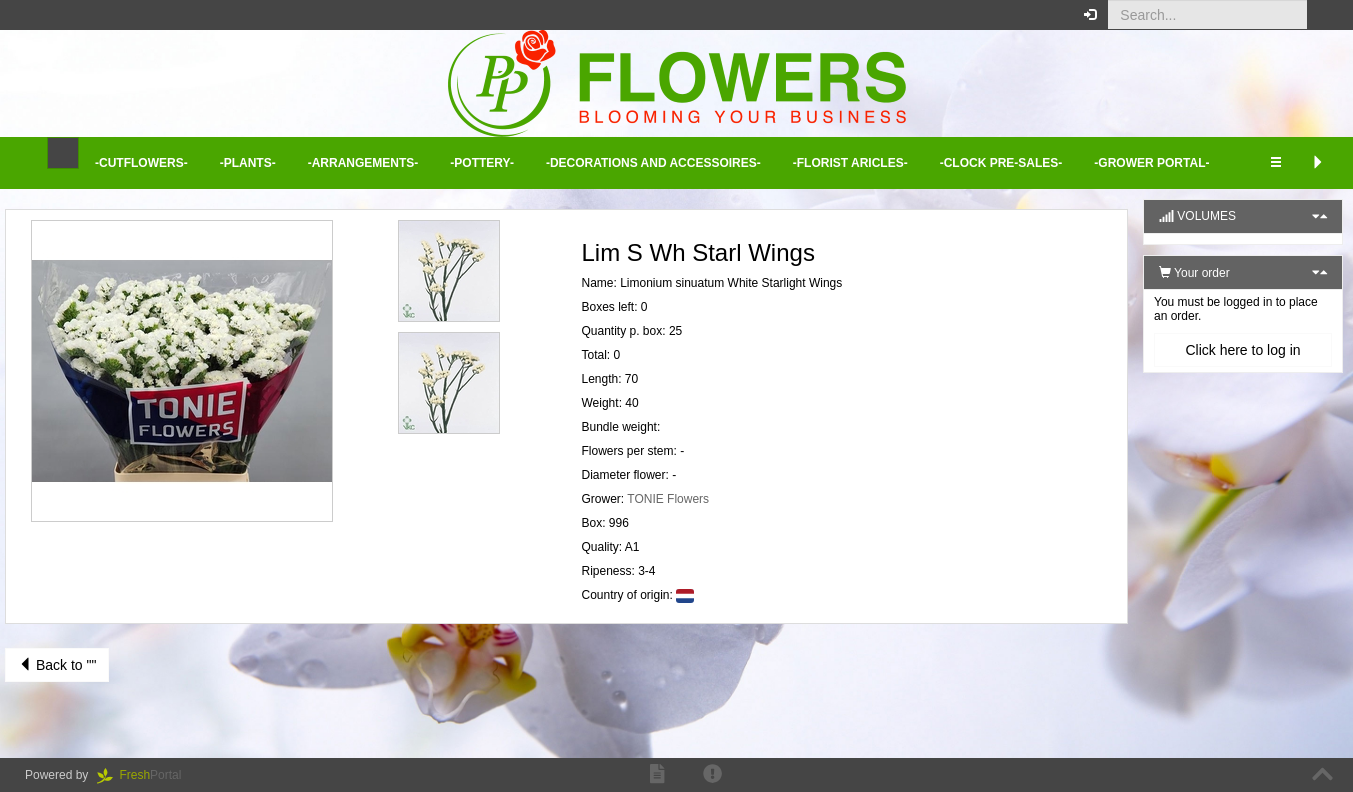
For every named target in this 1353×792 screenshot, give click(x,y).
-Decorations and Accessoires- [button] (653, 163)
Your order (1194, 273)
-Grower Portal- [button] (1151, 163)
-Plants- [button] (248, 163)
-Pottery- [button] (482, 163)
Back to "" (57, 665)
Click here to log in (1242, 350)
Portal (146, 775)
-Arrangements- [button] (363, 163)
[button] (1322, 15)
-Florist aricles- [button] (850, 163)
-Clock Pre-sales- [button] (1001, 163)
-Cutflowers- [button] (141, 163)
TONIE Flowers (668, 499)
